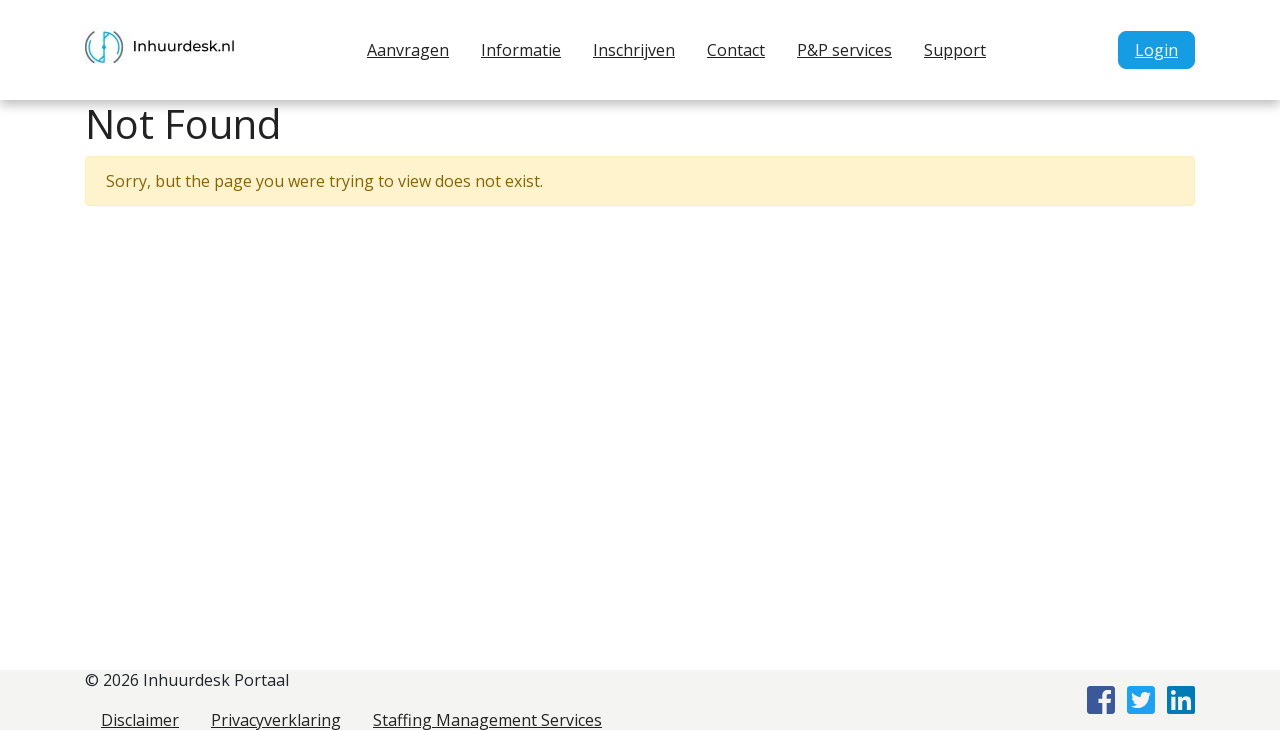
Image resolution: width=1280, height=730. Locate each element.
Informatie (521, 50)
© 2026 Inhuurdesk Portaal (187, 680)
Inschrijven (634, 50)
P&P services (844, 50)
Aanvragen (408, 50)
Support (955, 50)
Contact (736, 50)
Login (1156, 50)
